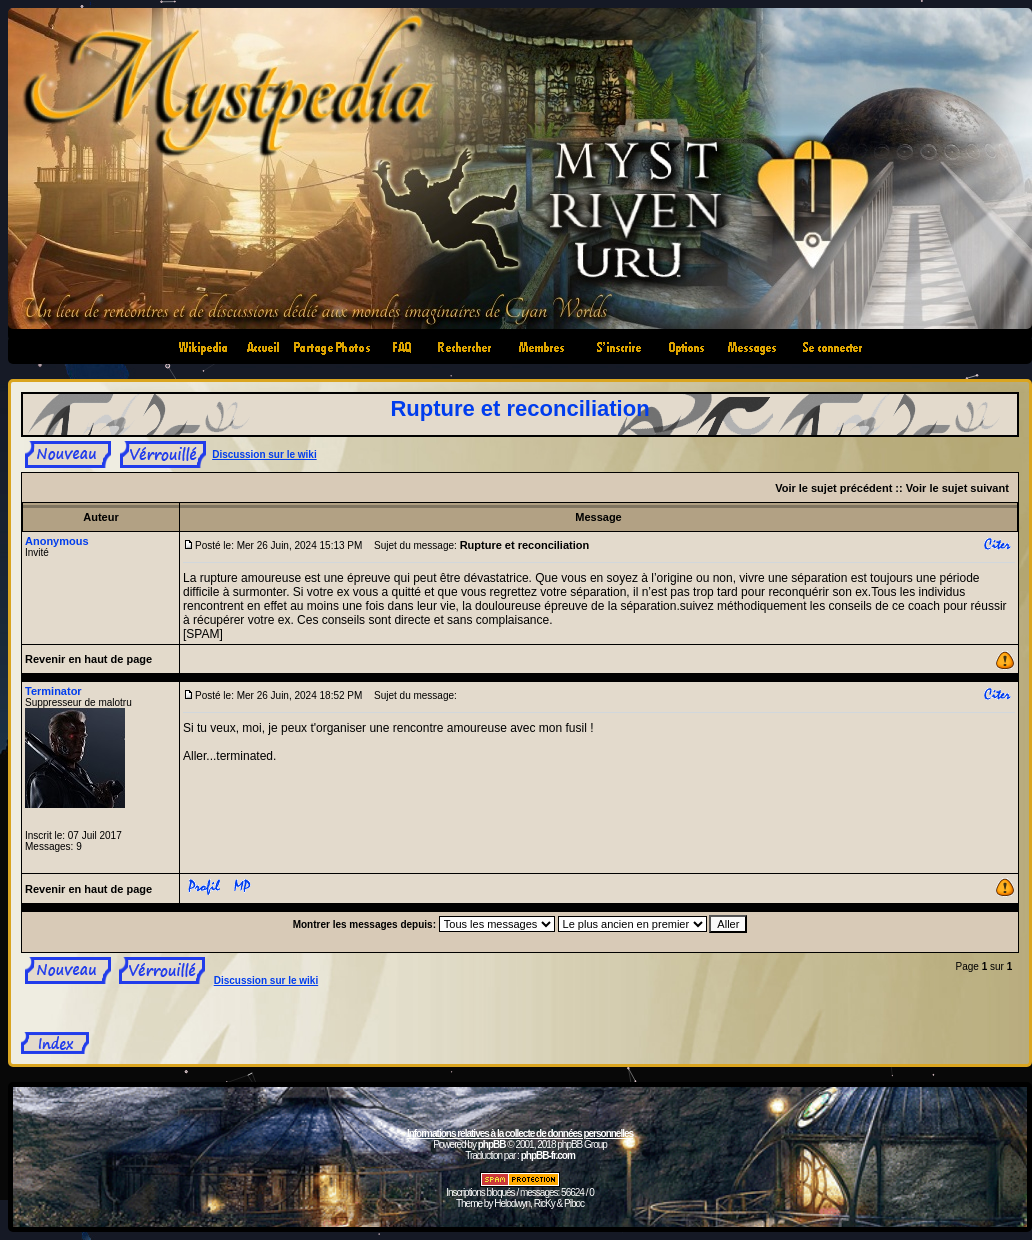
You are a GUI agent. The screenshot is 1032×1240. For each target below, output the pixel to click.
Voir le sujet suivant (957, 488)
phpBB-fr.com (548, 1155)
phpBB (492, 1144)
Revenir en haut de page (88, 659)
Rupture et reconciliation (519, 408)
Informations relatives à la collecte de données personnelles (520, 1133)
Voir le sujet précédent (833, 488)
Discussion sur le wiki (264, 454)
